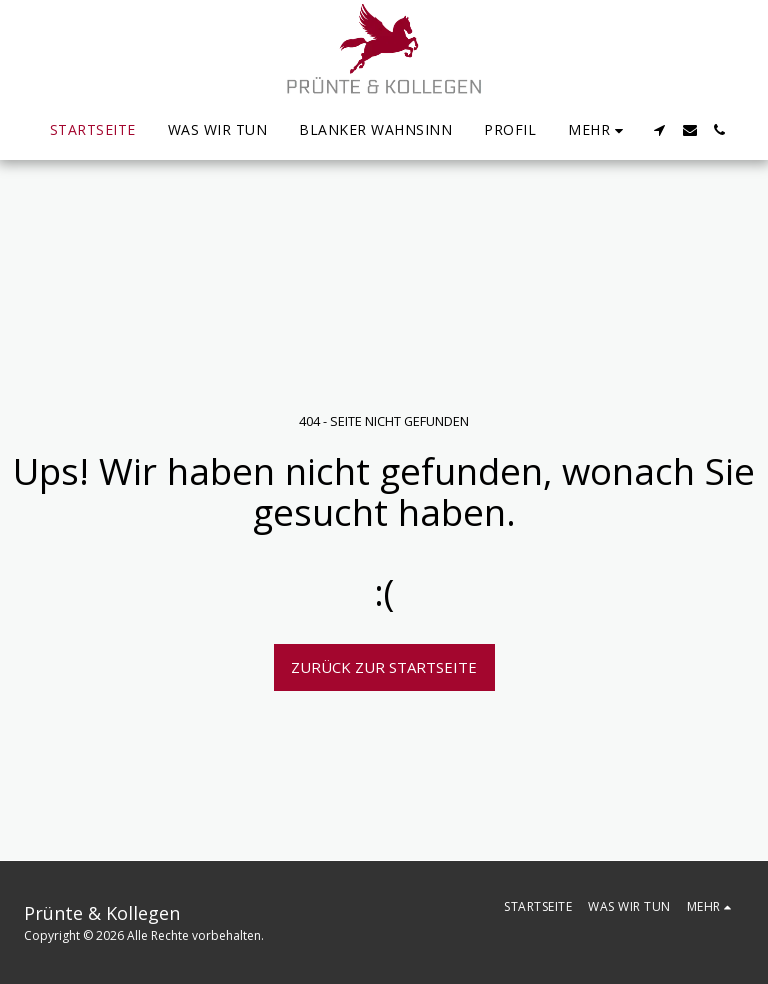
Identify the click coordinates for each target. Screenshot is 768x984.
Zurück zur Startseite (384, 667)
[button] (660, 130)
